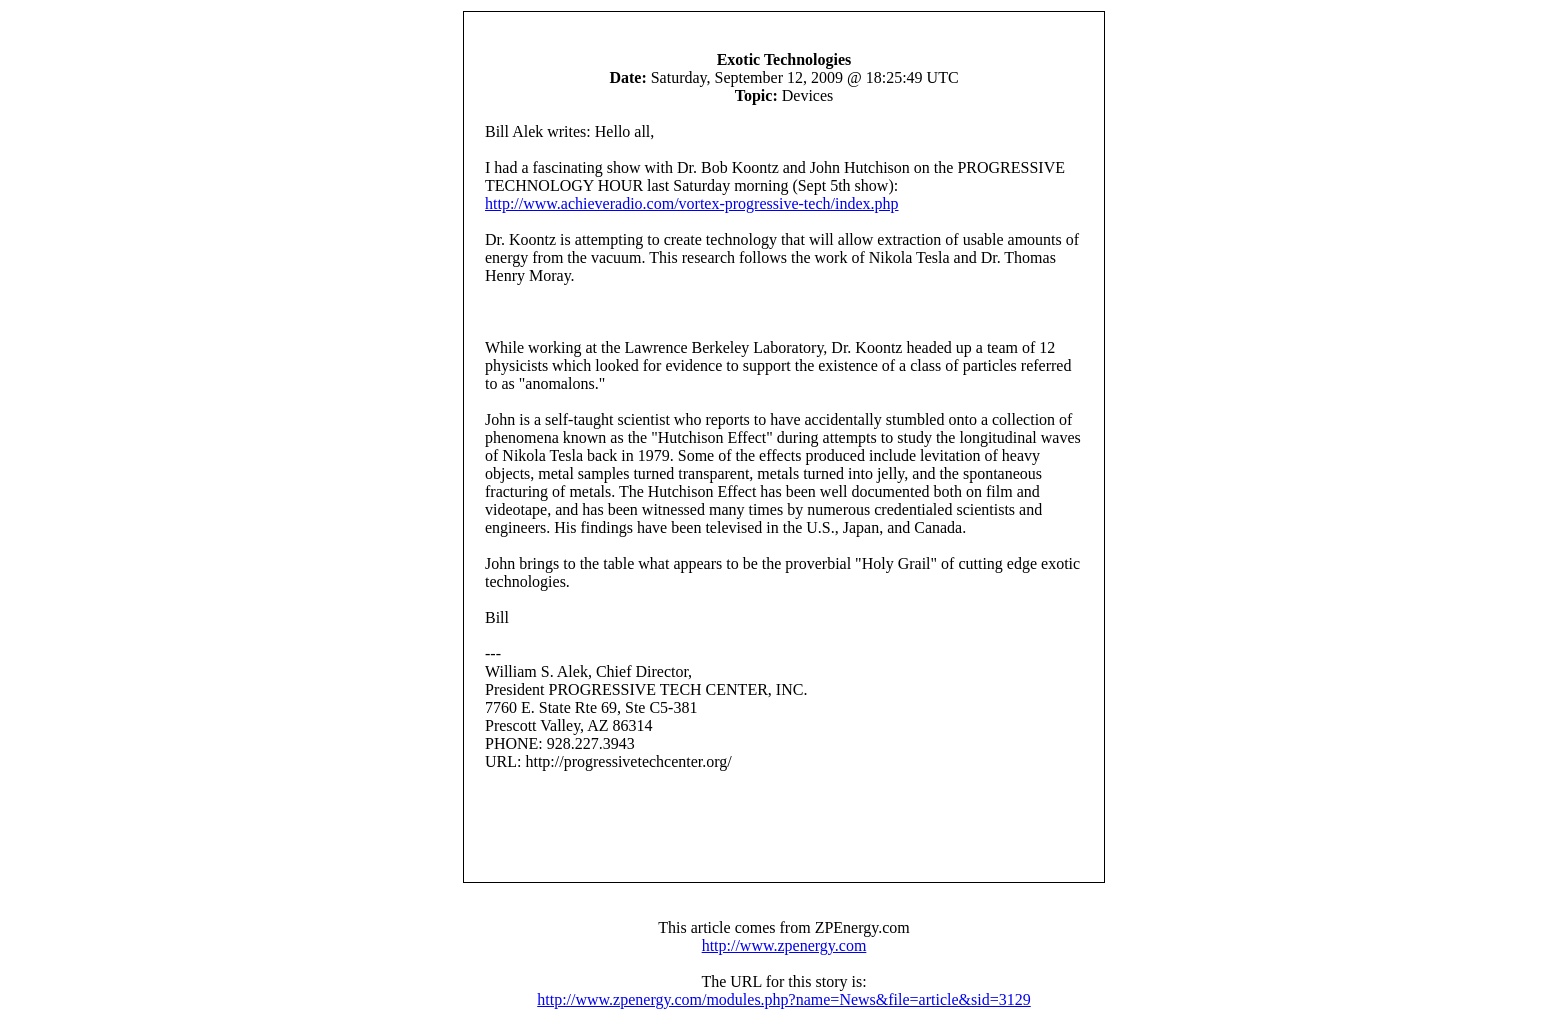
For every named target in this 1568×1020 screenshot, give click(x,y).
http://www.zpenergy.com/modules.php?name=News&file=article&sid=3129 (783, 999)
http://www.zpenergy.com (784, 945)
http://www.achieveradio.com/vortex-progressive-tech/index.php (692, 203)
